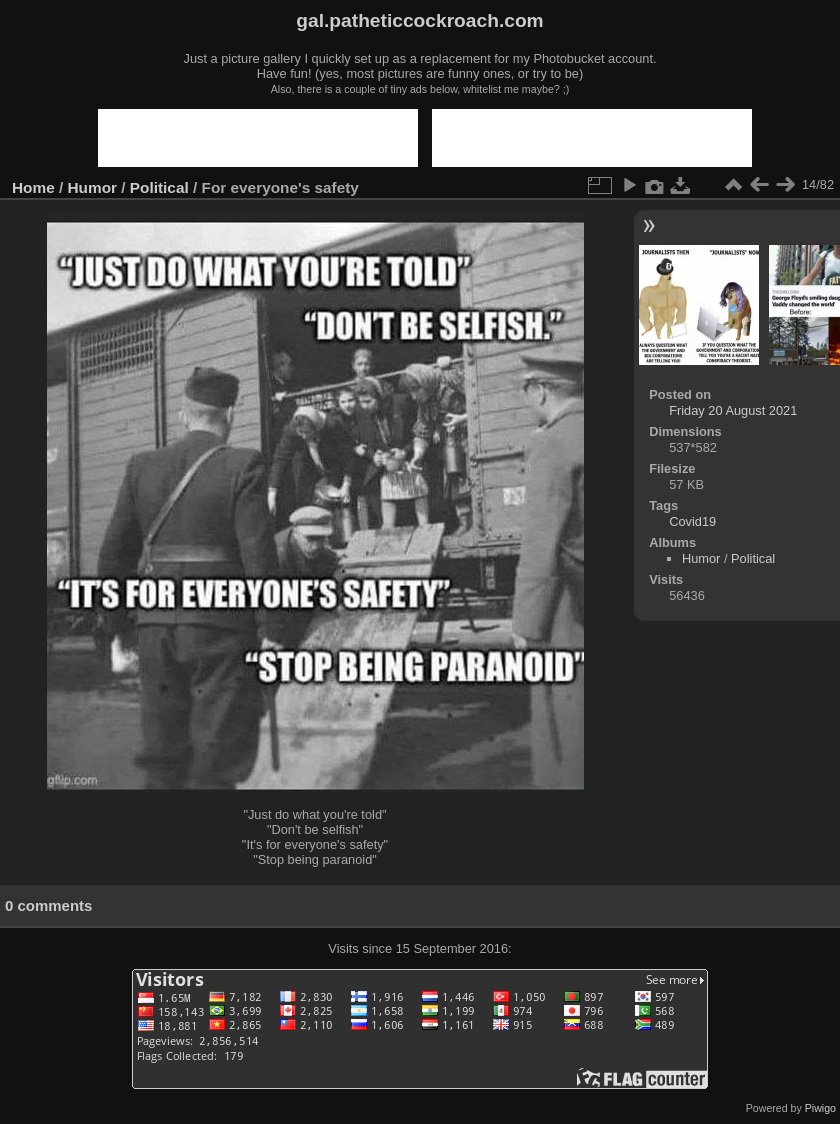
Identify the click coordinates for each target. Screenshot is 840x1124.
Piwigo (820, 1108)
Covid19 (692, 521)
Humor (93, 187)
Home (33, 187)
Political (159, 187)
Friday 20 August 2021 (733, 410)
